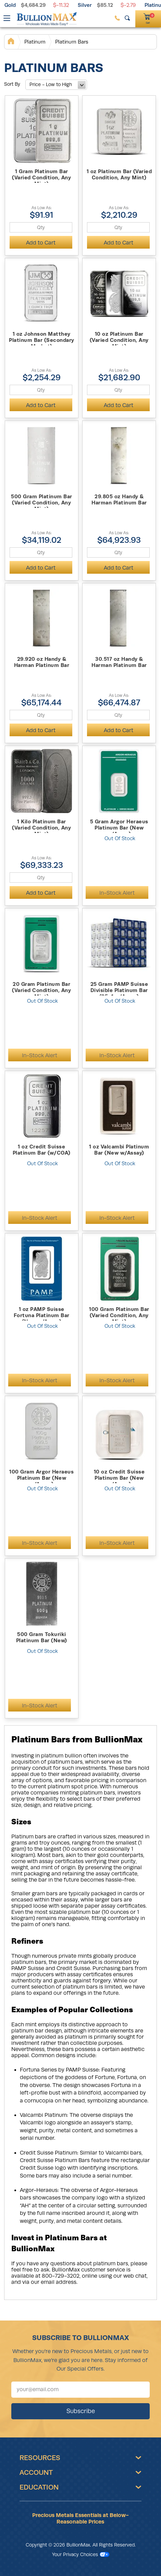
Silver (85, 5)
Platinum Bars (71, 42)
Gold (10, 5)
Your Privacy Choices (80, 2554)
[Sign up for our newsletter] (80, 2390)
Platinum (35, 42)
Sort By (12, 84)
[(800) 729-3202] (117, 18)
